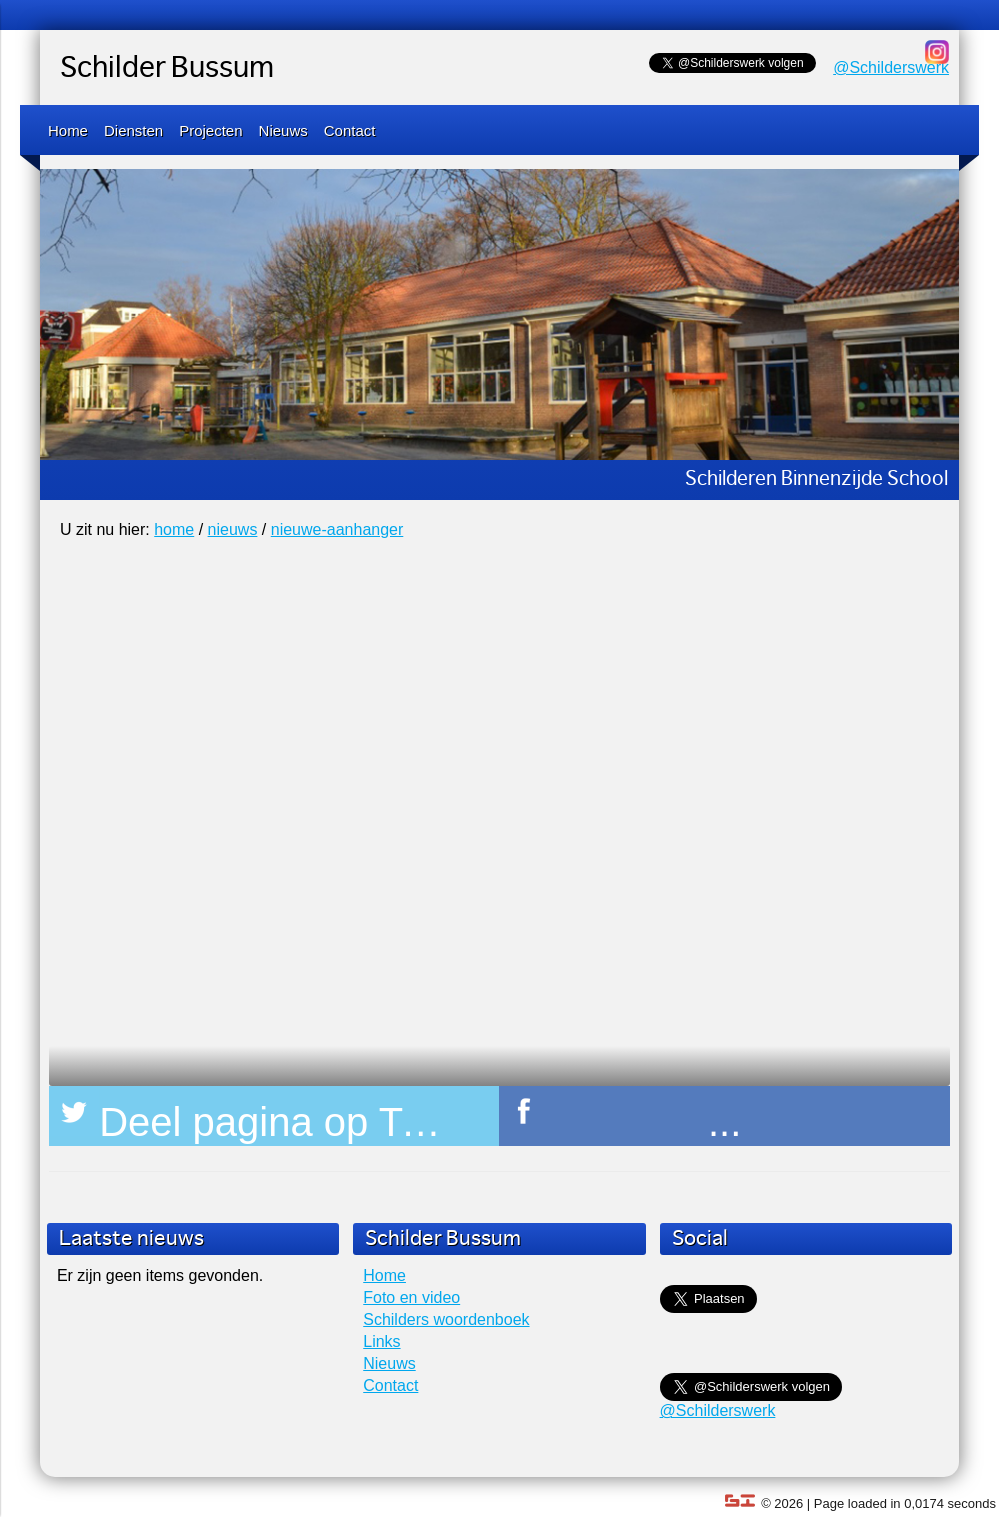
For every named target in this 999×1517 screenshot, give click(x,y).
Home (68, 130)
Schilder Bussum (167, 69)
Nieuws (283, 130)
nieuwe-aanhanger (337, 529)
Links (381, 1341)
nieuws (233, 529)
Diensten (133, 130)
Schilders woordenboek (446, 1319)
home (174, 529)
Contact (350, 130)
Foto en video (411, 1297)
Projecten (210, 130)
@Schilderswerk (891, 67)
